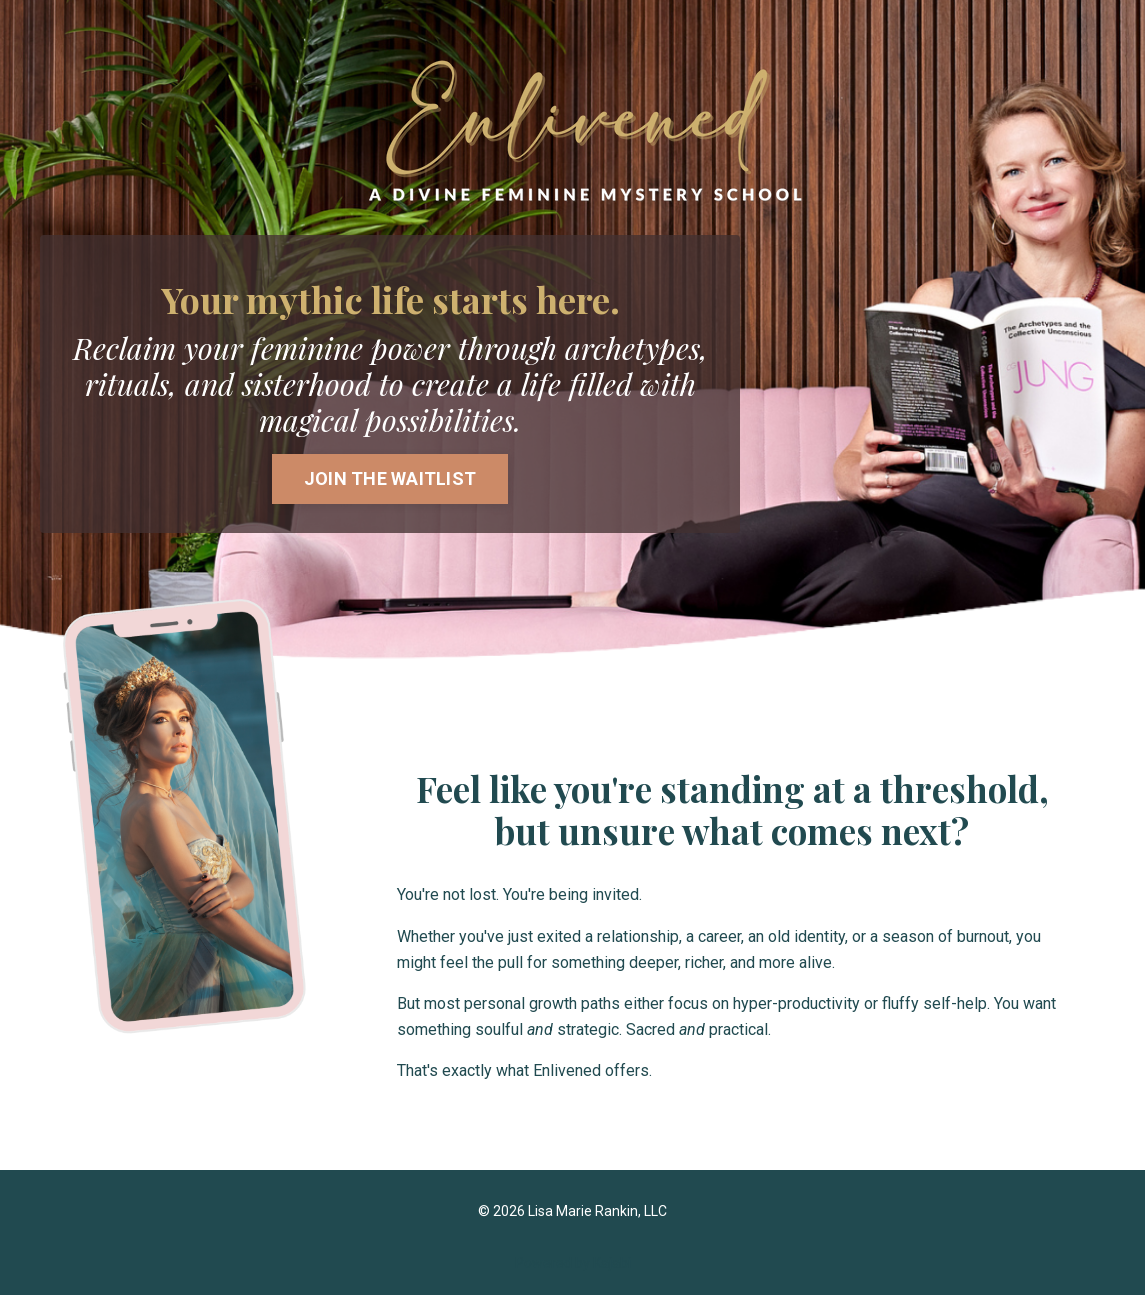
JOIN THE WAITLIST (390, 478)
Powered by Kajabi (573, 1263)
